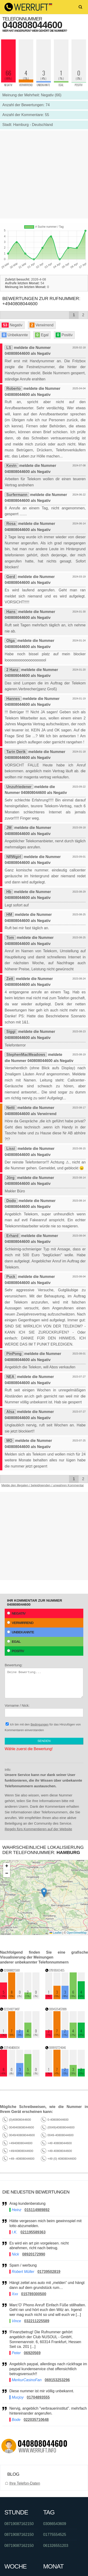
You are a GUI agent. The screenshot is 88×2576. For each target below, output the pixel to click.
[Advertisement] (44, 174)
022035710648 (36, 2420)
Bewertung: (44, 1680)
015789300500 (33, 2294)
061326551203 (55, 2546)
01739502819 (48, 2272)
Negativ (16, 1613)
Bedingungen (40, 1724)
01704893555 (38, 2397)
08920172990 (33, 2254)
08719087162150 (19, 2524)
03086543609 (54, 2524)
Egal (14, 1641)
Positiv (15, 1651)
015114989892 (37, 2210)
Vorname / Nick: (44, 1710)
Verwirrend (20, 1623)
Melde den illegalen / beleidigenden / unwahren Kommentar (42, 1485)
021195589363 (33, 2232)
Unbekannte (20, 1632)
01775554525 (54, 2535)
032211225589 (36, 2321)
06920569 (32, 2353)
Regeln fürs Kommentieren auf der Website (38, 1829)
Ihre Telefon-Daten (24, 2483)
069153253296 (57, 2380)
